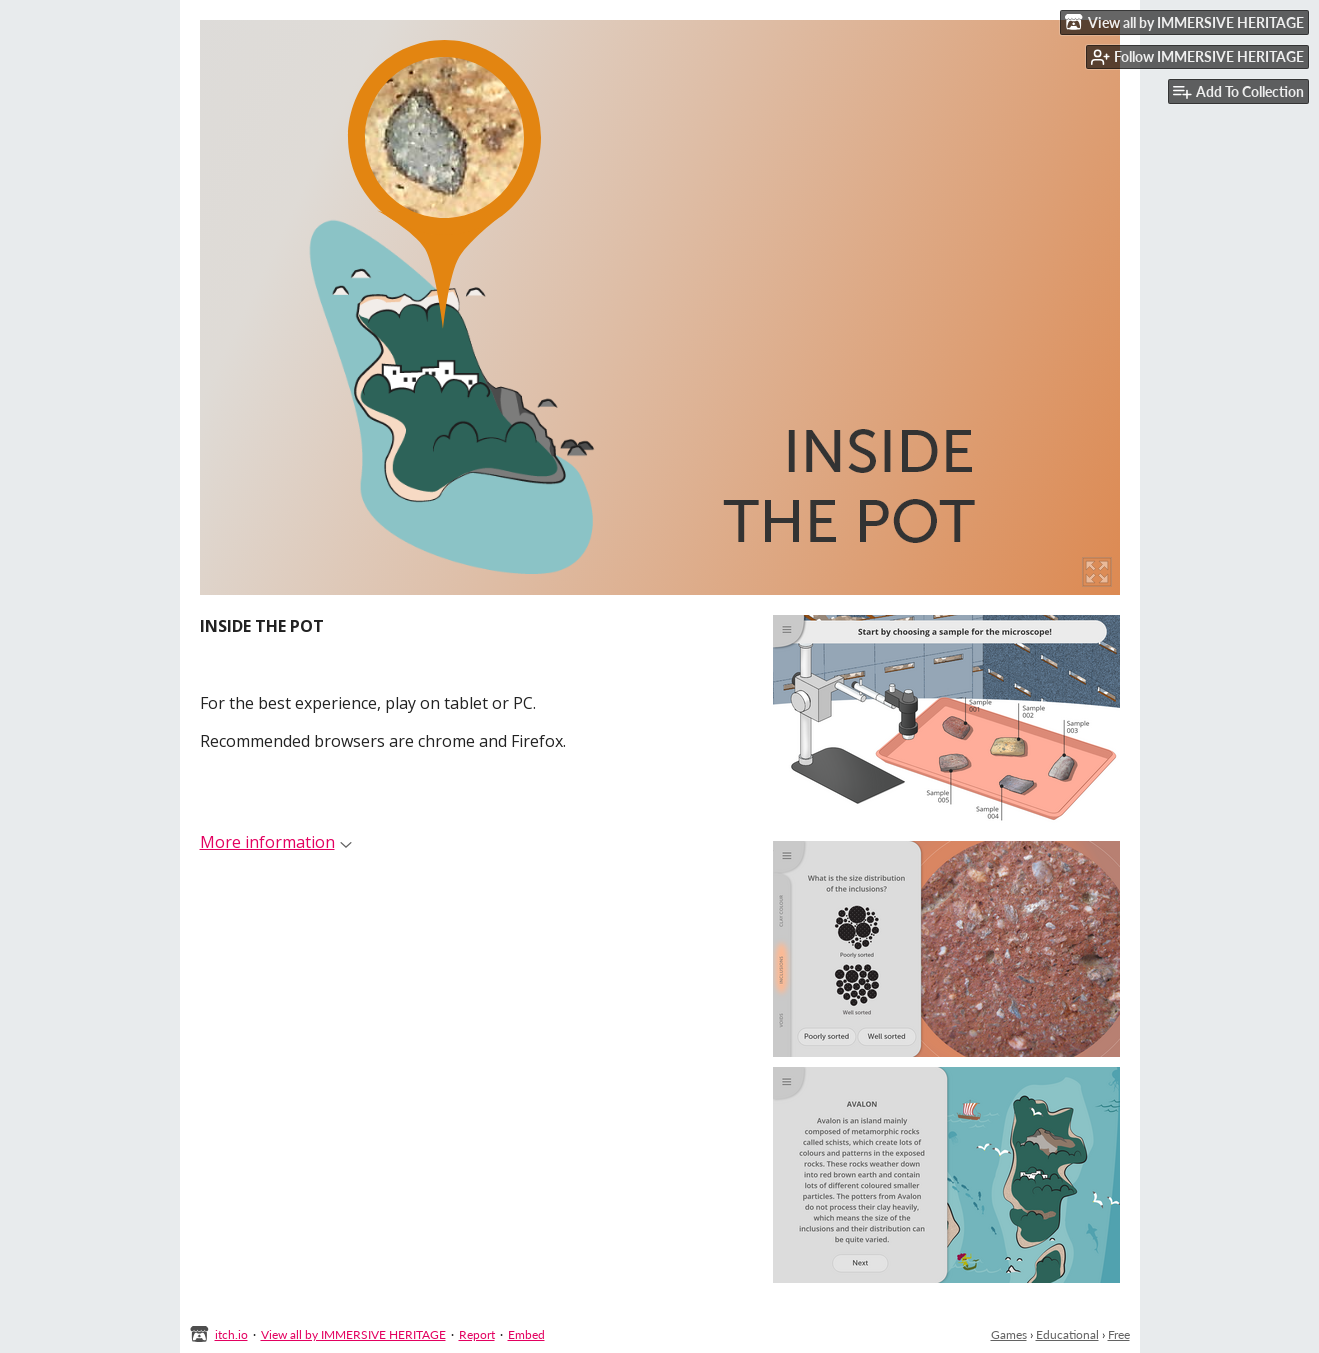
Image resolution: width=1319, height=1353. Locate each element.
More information (276, 842)
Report (477, 1334)
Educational (1067, 1334)
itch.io (231, 1334)
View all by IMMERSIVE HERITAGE (353, 1334)
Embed (526, 1334)
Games (1009, 1334)
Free (1119, 1334)
